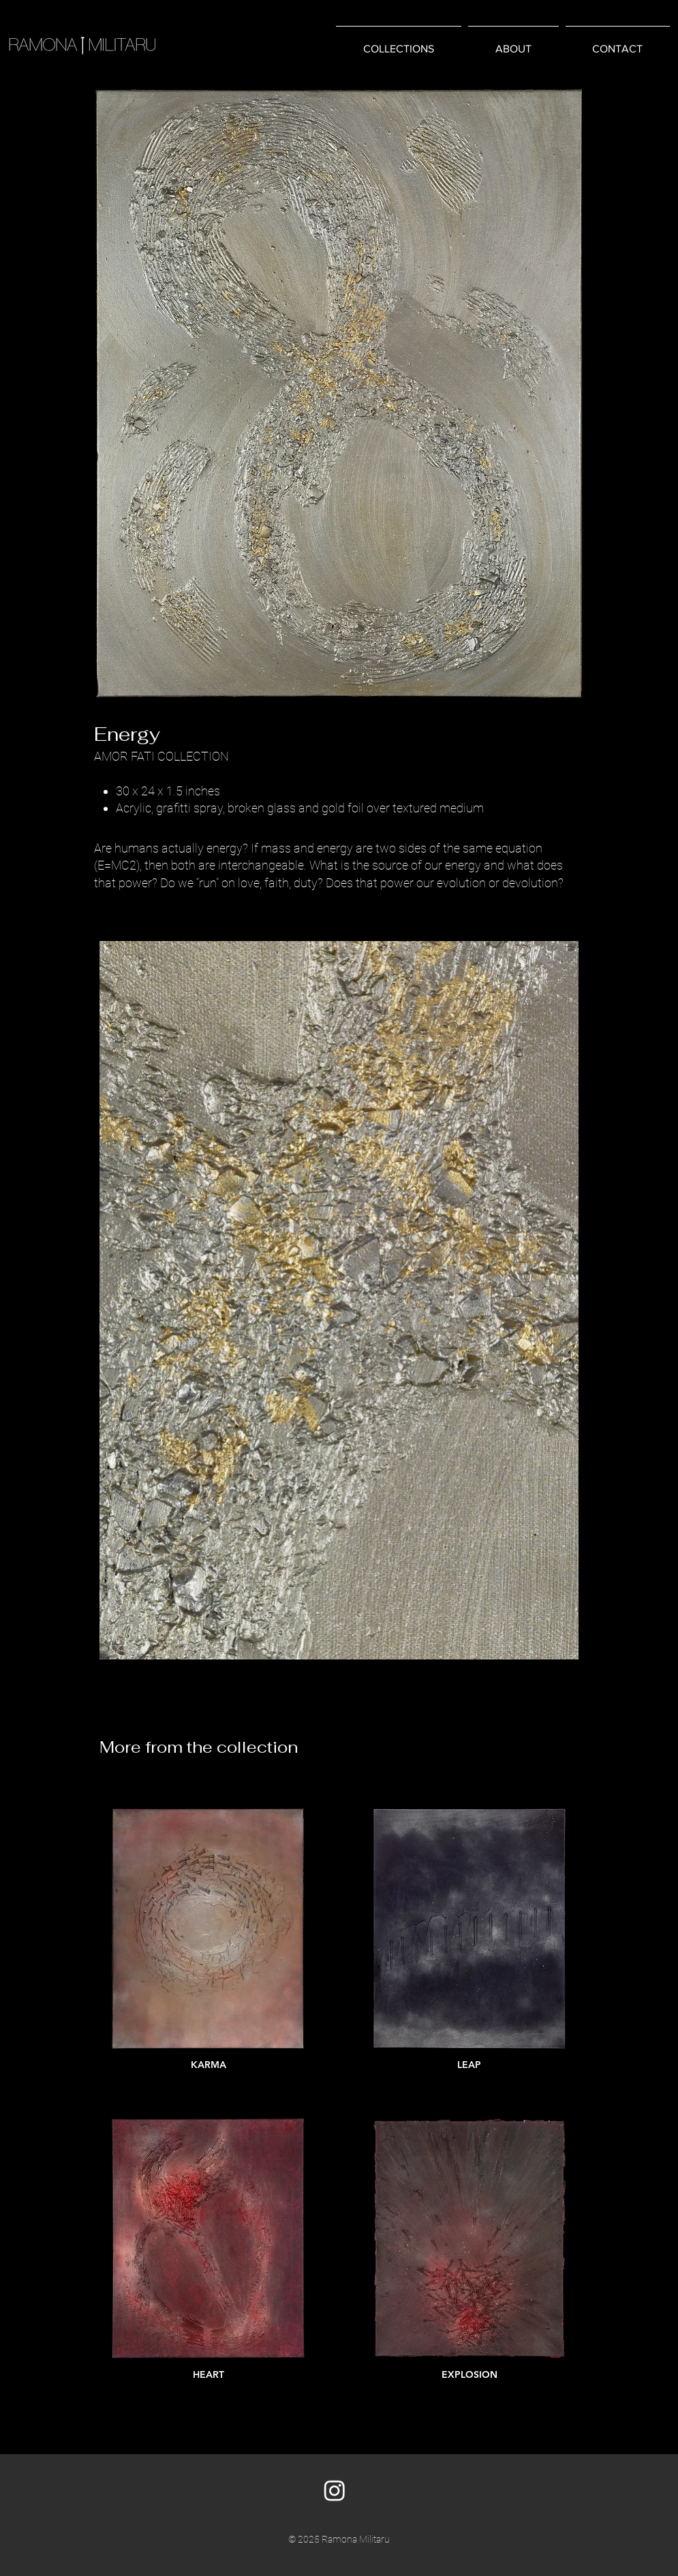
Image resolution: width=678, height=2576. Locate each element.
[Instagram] (334, 2490)
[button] (399, 43)
